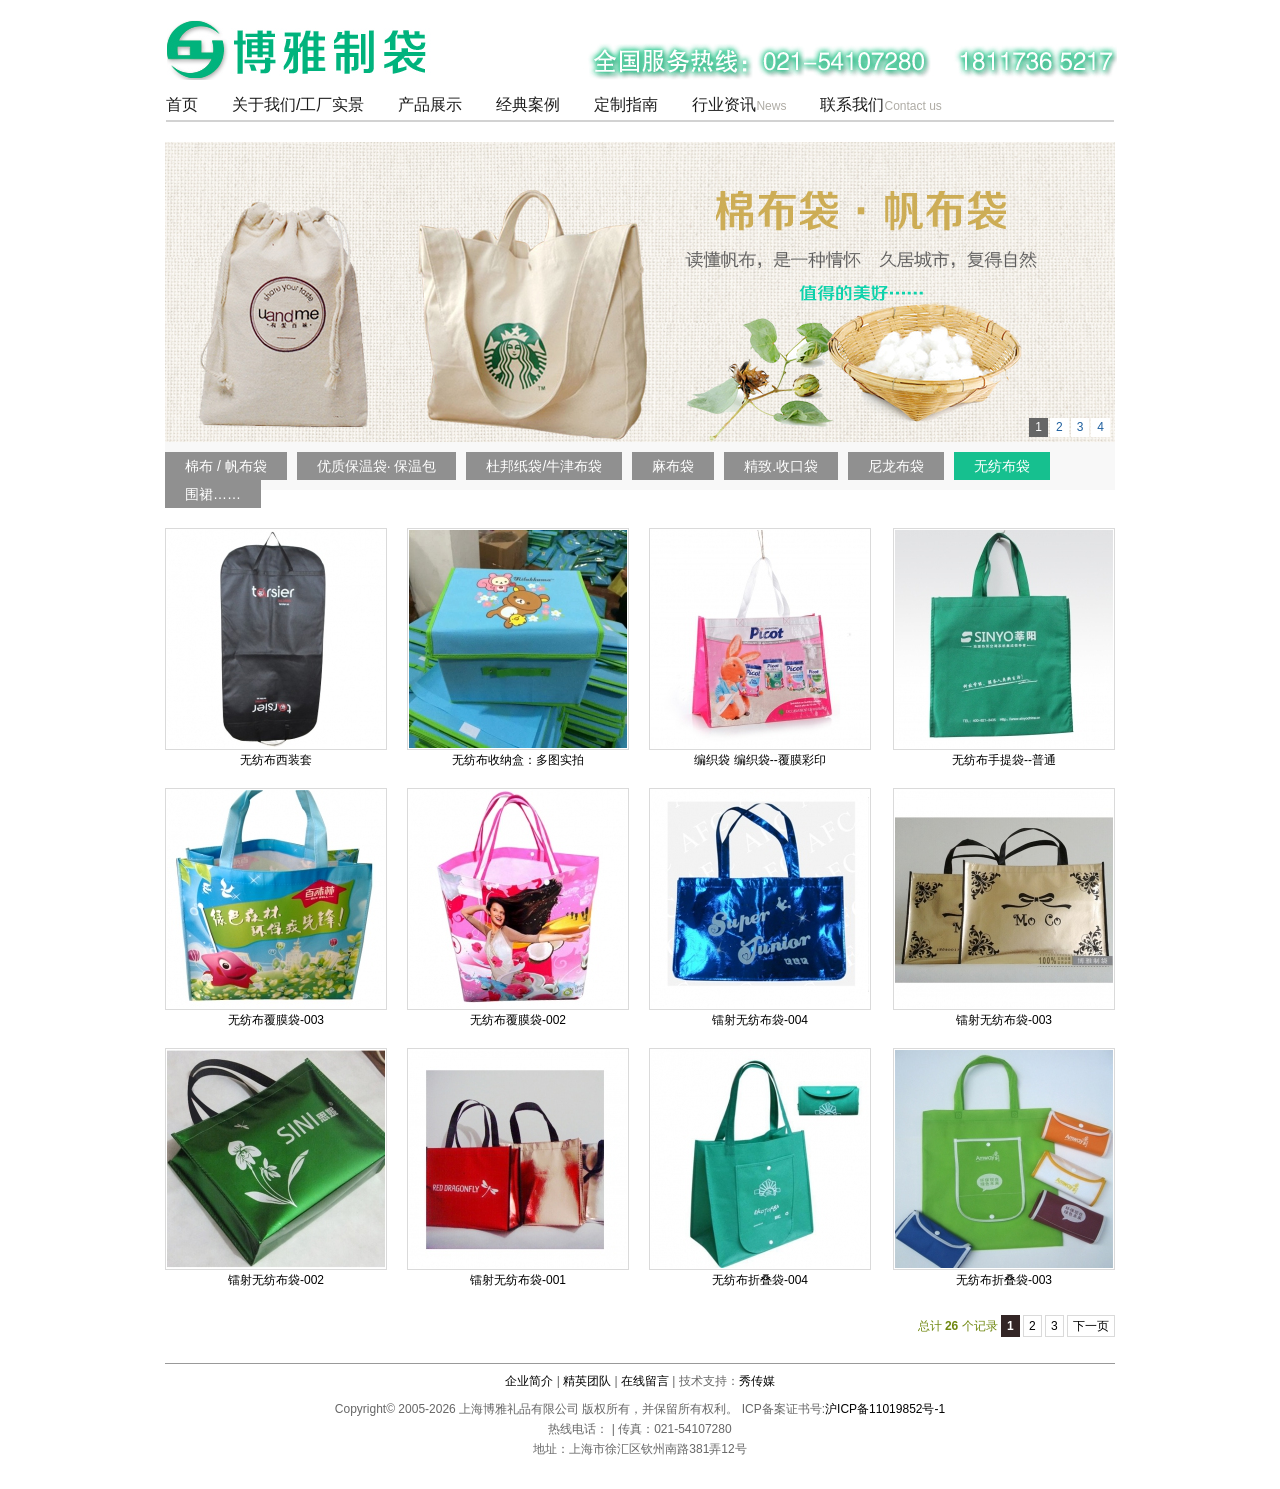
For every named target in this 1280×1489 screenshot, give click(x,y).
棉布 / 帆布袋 (226, 466)
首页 (182, 104)
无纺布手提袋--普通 (1004, 760)
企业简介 (529, 1381)
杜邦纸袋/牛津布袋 (544, 466)
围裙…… (213, 494)
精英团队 (587, 1381)
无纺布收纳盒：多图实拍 (518, 760)
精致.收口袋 (781, 466)
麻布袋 (673, 466)
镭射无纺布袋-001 (518, 1280)
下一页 (1091, 1326)
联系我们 (880, 104)
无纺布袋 (1002, 466)
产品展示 (430, 104)
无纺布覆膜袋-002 (518, 1020)
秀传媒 (757, 1381)
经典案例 (528, 104)
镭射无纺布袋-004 (760, 1020)
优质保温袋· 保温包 (377, 466)
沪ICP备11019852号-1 (885, 1409)
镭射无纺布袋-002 (276, 1280)
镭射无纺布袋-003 (1004, 1020)
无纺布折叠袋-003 (1004, 1280)
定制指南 (626, 104)
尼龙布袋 (896, 466)
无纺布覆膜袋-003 (276, 1020)
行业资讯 (739, 104)
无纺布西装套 (276, 760)
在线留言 (645, 1381)
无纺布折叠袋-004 (760, 1280)
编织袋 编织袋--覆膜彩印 (759, 760)
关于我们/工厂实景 (298, 104)
